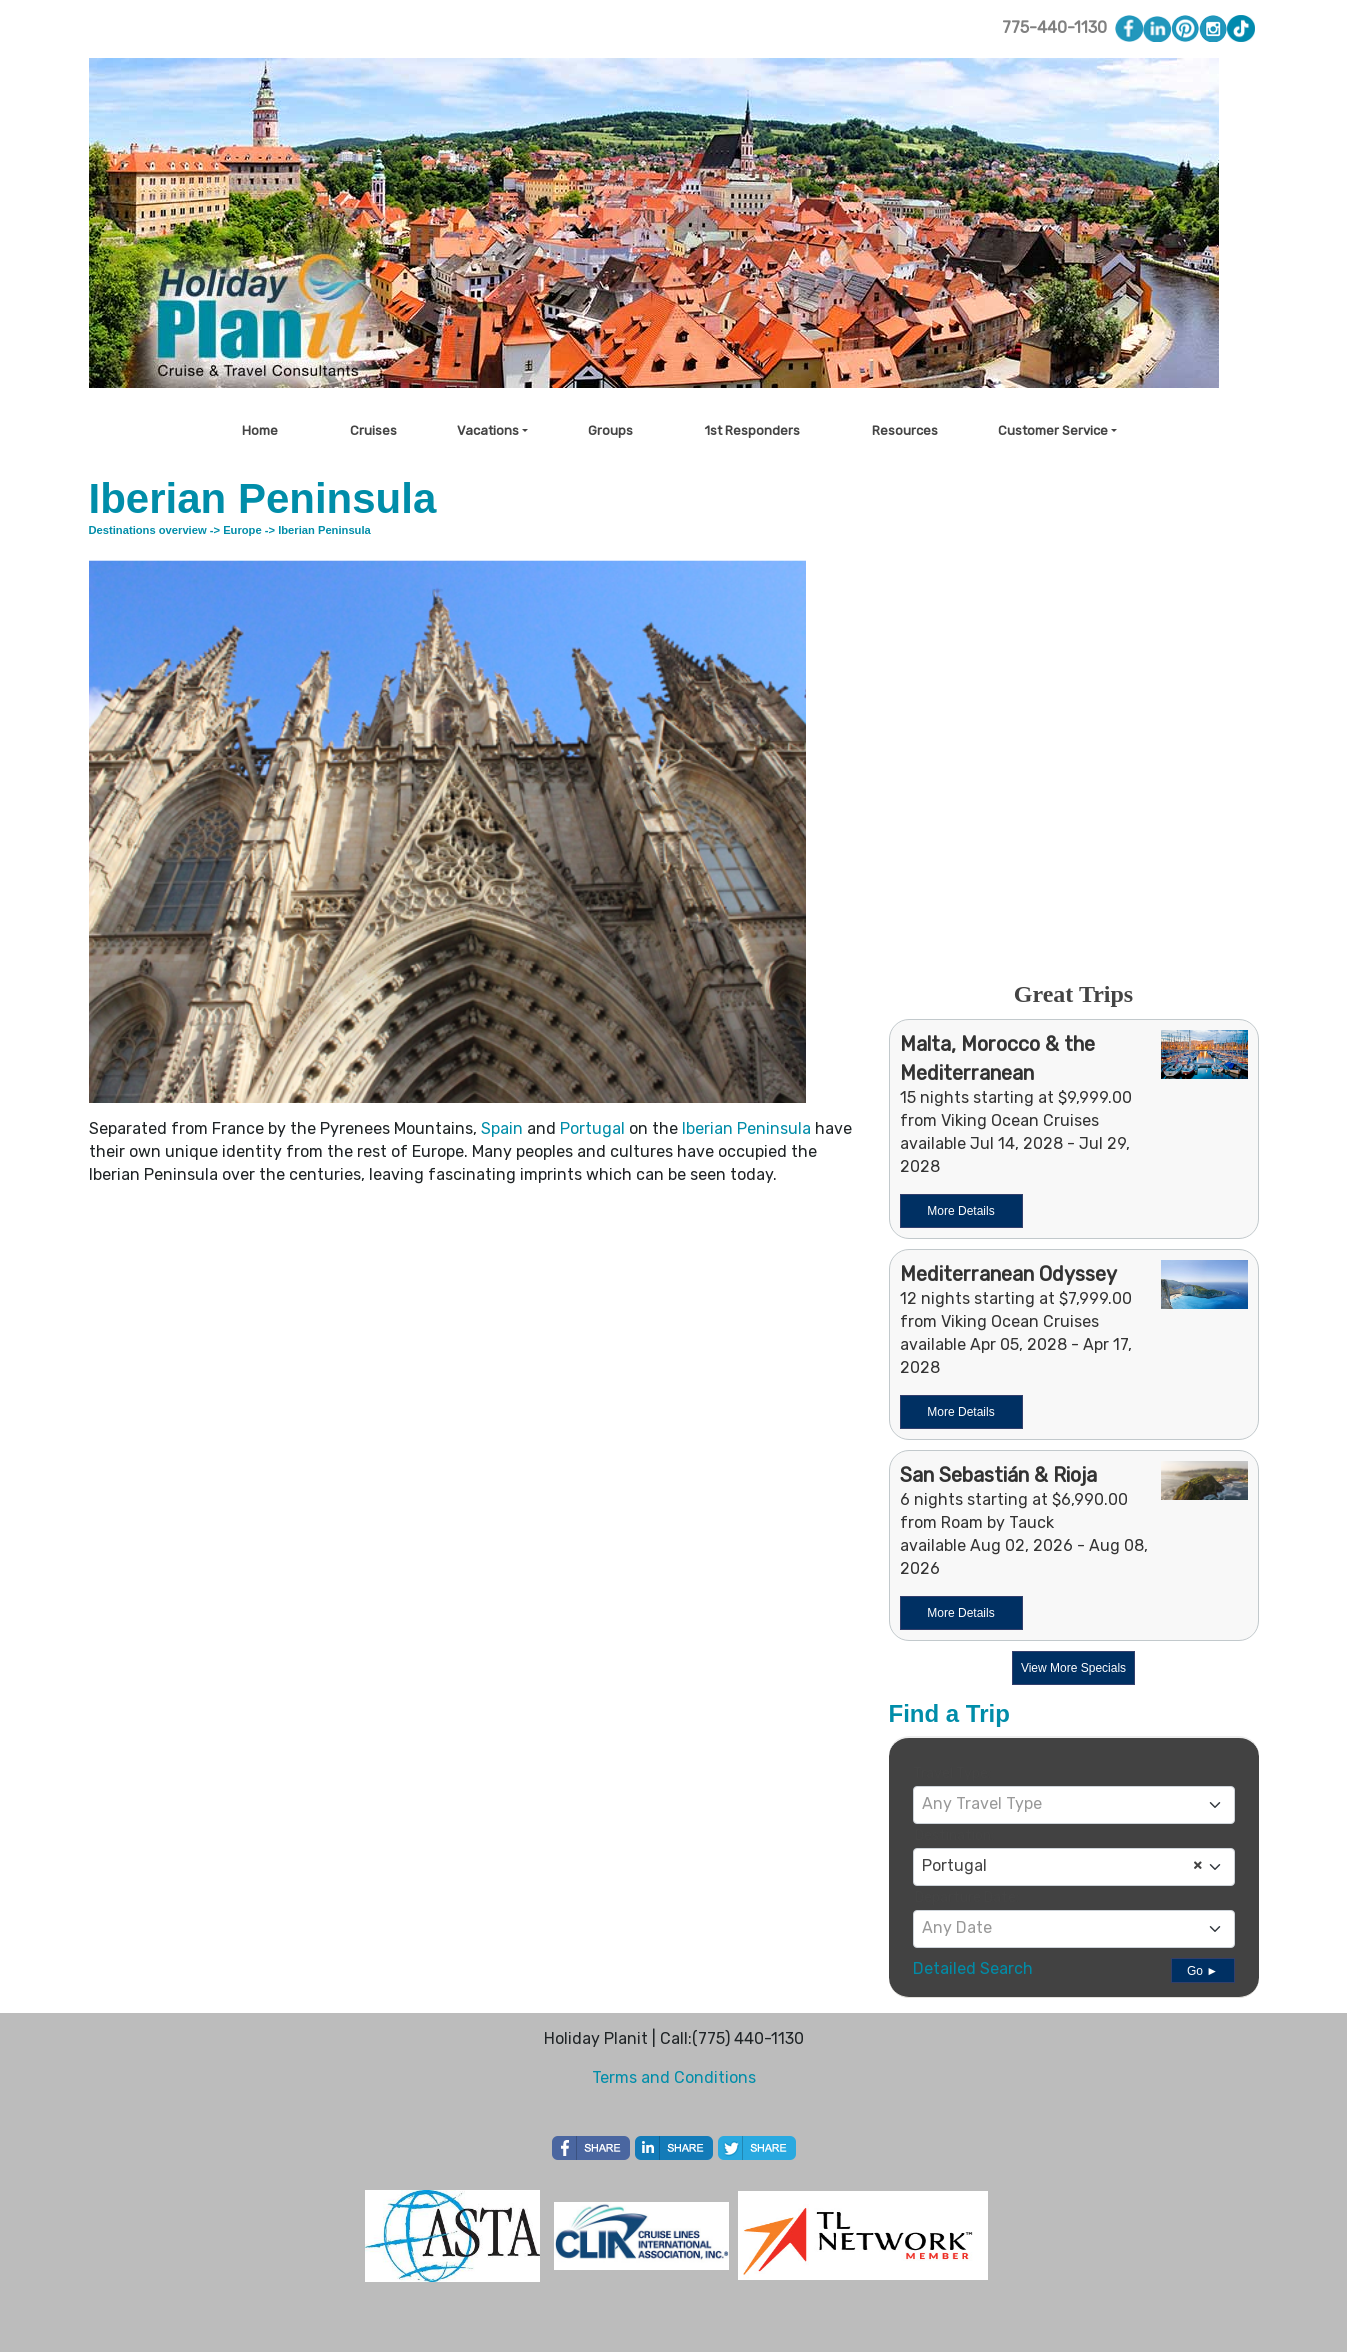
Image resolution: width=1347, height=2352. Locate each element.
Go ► (1202, 1971)
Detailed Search (973, 1968)
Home (260, 430)
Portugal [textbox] (1062, 1866)
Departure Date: (967, 1897)
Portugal (592, 1128)
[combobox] (1074, 1805)
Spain (502, 1128)
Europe (242, 530)
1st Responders (752, 430)
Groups (610, 430)
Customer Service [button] (1053, 430)
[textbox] (1074, 1804)
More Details (960, 1211)
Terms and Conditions (674, 2077)
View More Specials (1073, 1668)
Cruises (373, 430)
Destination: (954, 1835)
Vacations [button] (488, 430)
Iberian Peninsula (746, 1128)
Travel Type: (952, 1773)
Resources (905, 430)
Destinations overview (148, 530)
